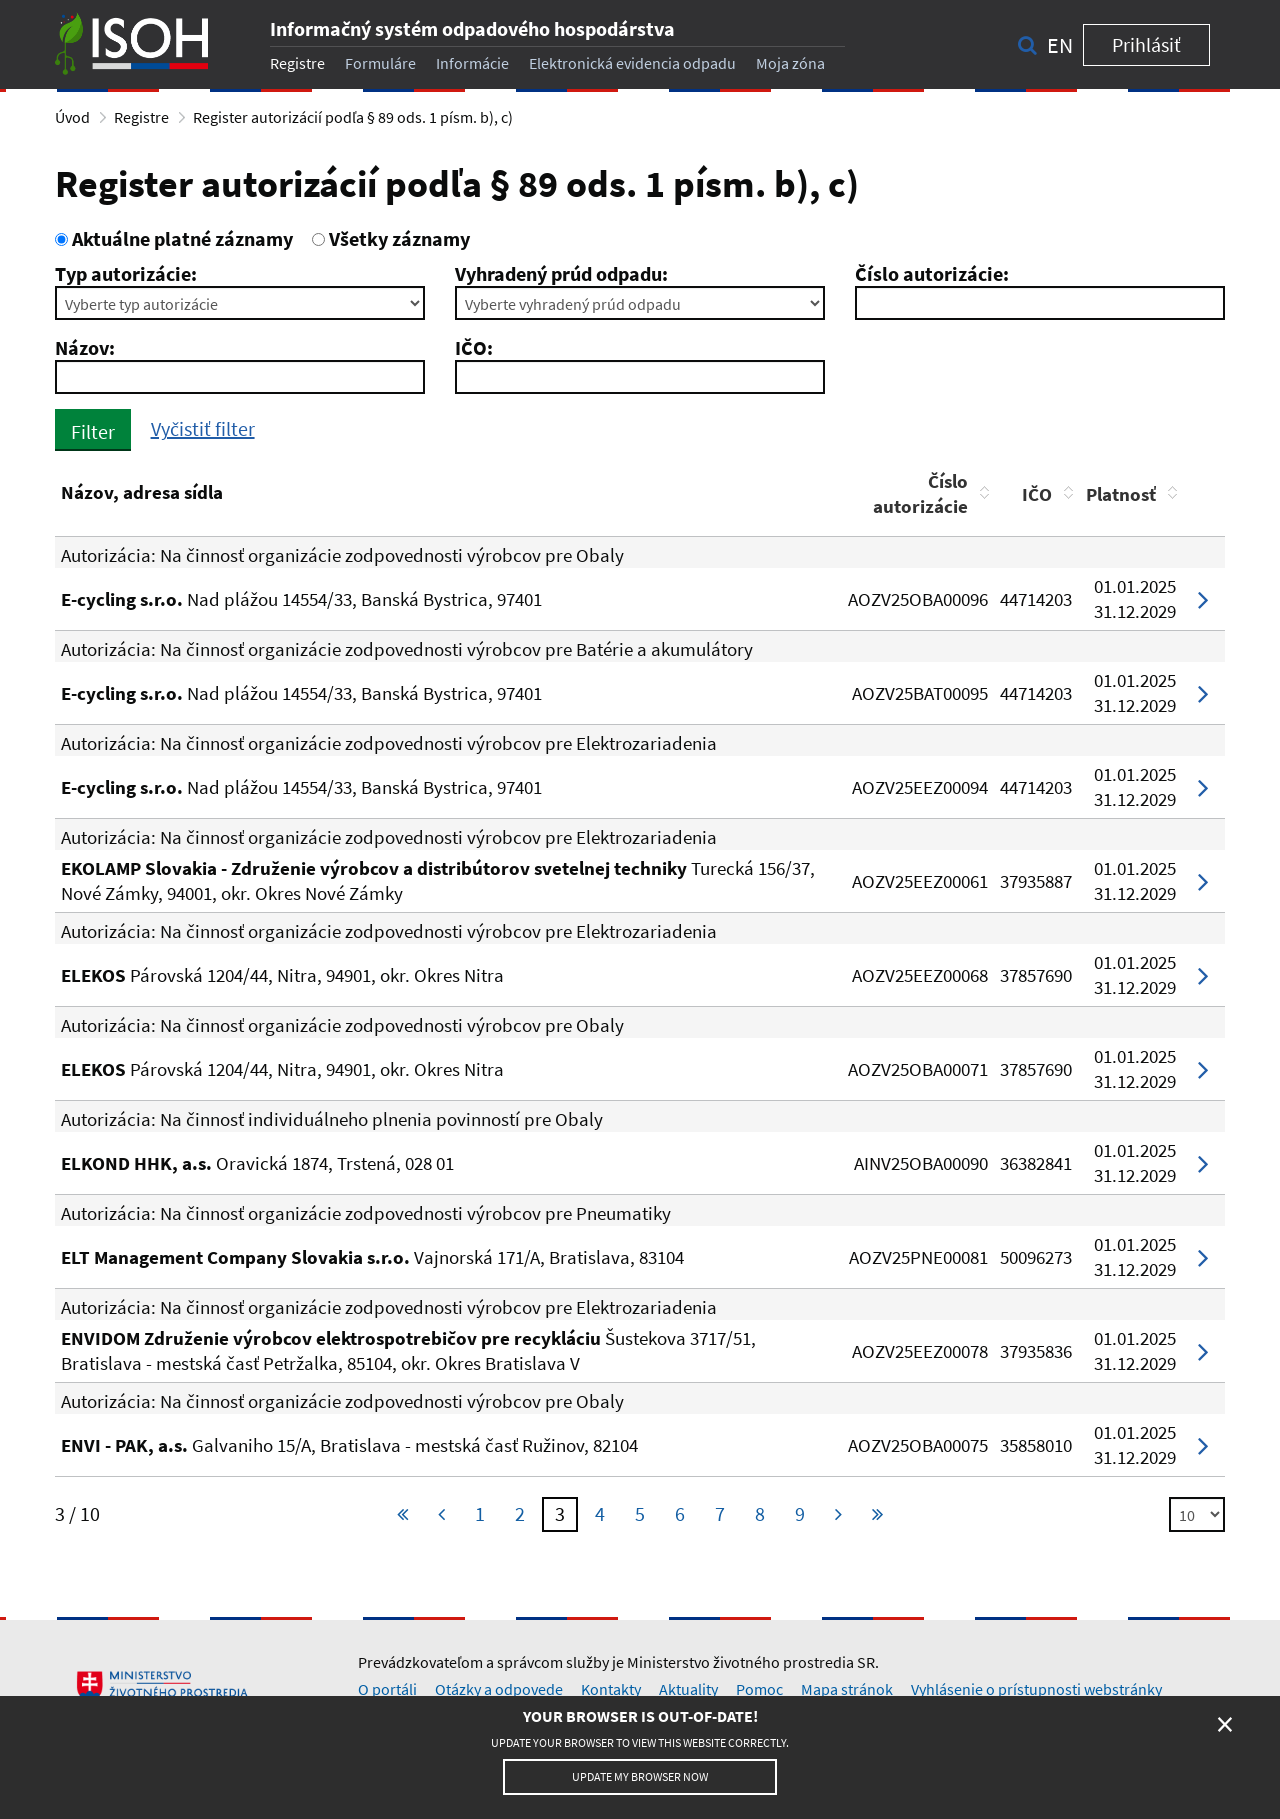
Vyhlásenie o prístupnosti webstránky (1036, 1689)
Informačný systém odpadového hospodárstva (472, 28)
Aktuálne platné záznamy (174, 238)
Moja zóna (790, 63)
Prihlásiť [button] (1146, 44)
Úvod (72, 117)
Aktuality (688, 1689)
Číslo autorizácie (920, 493)
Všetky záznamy (391, 238)
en (1060, 45)
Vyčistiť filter (203, 428)
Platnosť (1121, 494)
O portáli (387, 1689)
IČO (1037, 494)
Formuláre (380, 63)
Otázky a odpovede (499, 1689)
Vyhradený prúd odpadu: (561, 273)
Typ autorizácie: (126, 273)
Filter (93, 431)
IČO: (474, 347)
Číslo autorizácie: (932, 273)
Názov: (85, 347)
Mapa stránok (847, 1689)
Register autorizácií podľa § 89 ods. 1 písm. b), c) (353, 117)
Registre (297, 63)
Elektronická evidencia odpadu (632, 63)
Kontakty (611, 1689)
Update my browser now (640, 1776)
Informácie (472, 63)
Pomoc (759, 1689)
